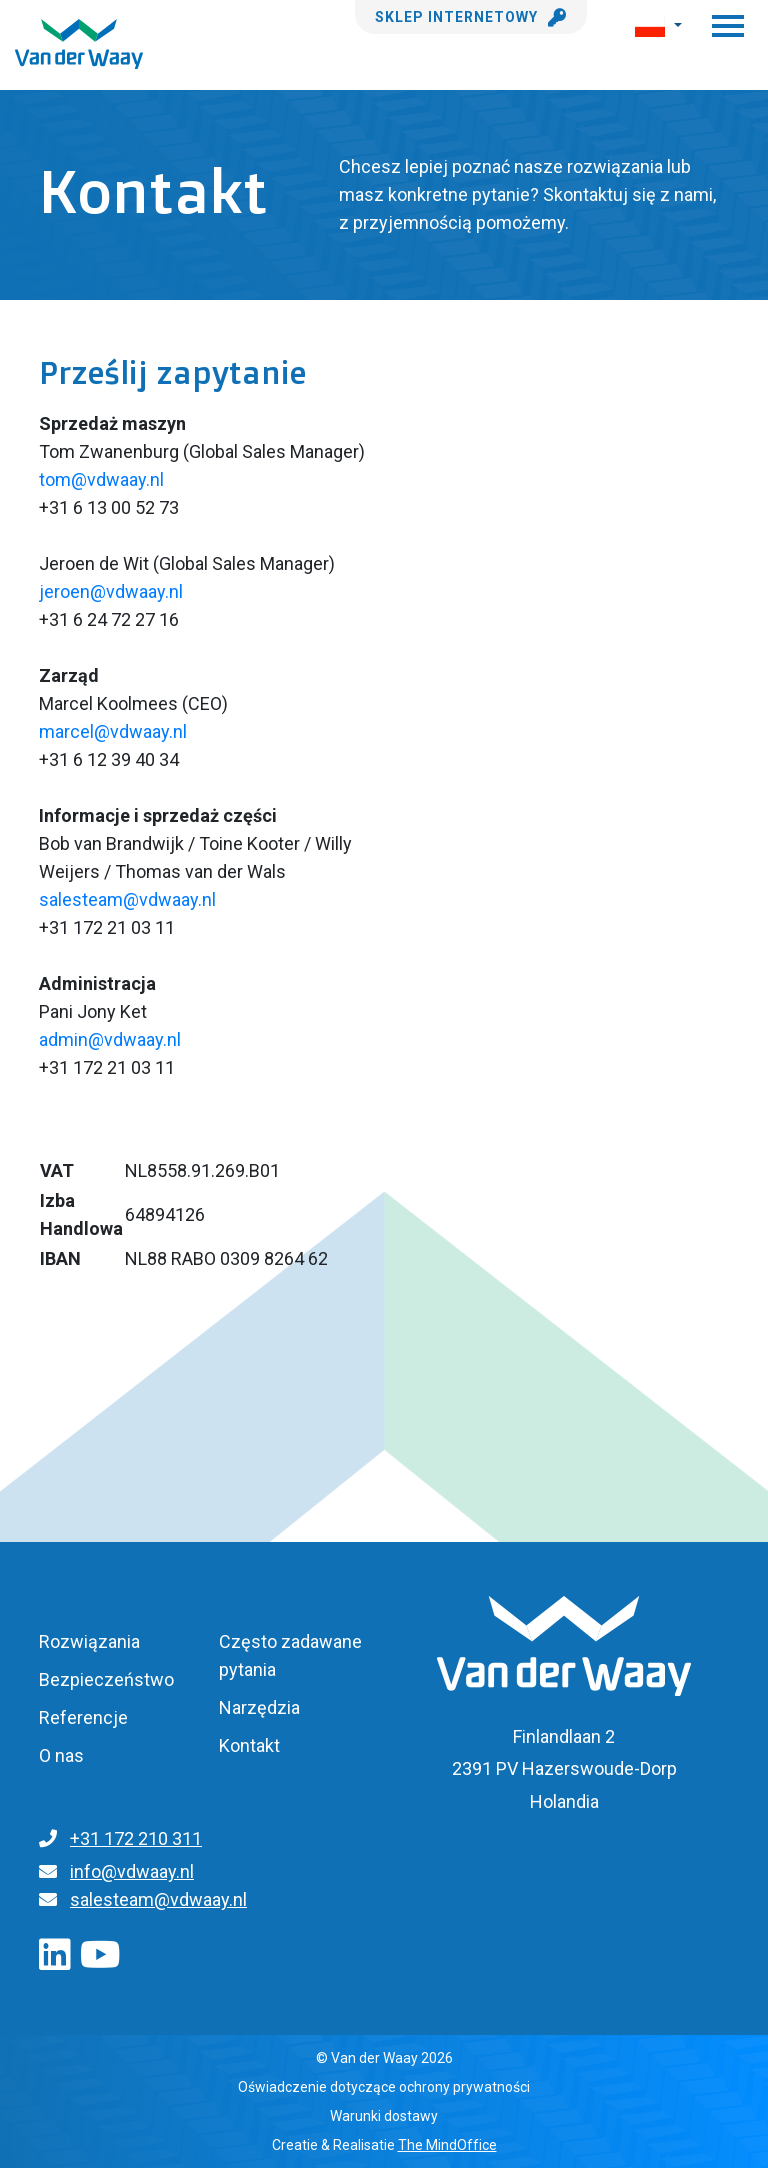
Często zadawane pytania (290, 1655)
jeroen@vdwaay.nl (111, 591)
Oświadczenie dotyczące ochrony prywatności (384, 2087)
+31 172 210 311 (136, 1838)
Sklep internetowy (471, 17)
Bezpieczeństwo (106, 1679)
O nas (61, 1755)
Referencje (83, 1717)
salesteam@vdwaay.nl (127, 899)
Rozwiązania (89, 1641)
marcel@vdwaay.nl (113, 731)
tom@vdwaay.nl (103, 479)
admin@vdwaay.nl (110, 1039)
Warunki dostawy (384, 2116)
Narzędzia (259, 1707)
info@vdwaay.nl (132, 1871)
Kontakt (249, 1745)
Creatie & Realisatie (384, 2145)
